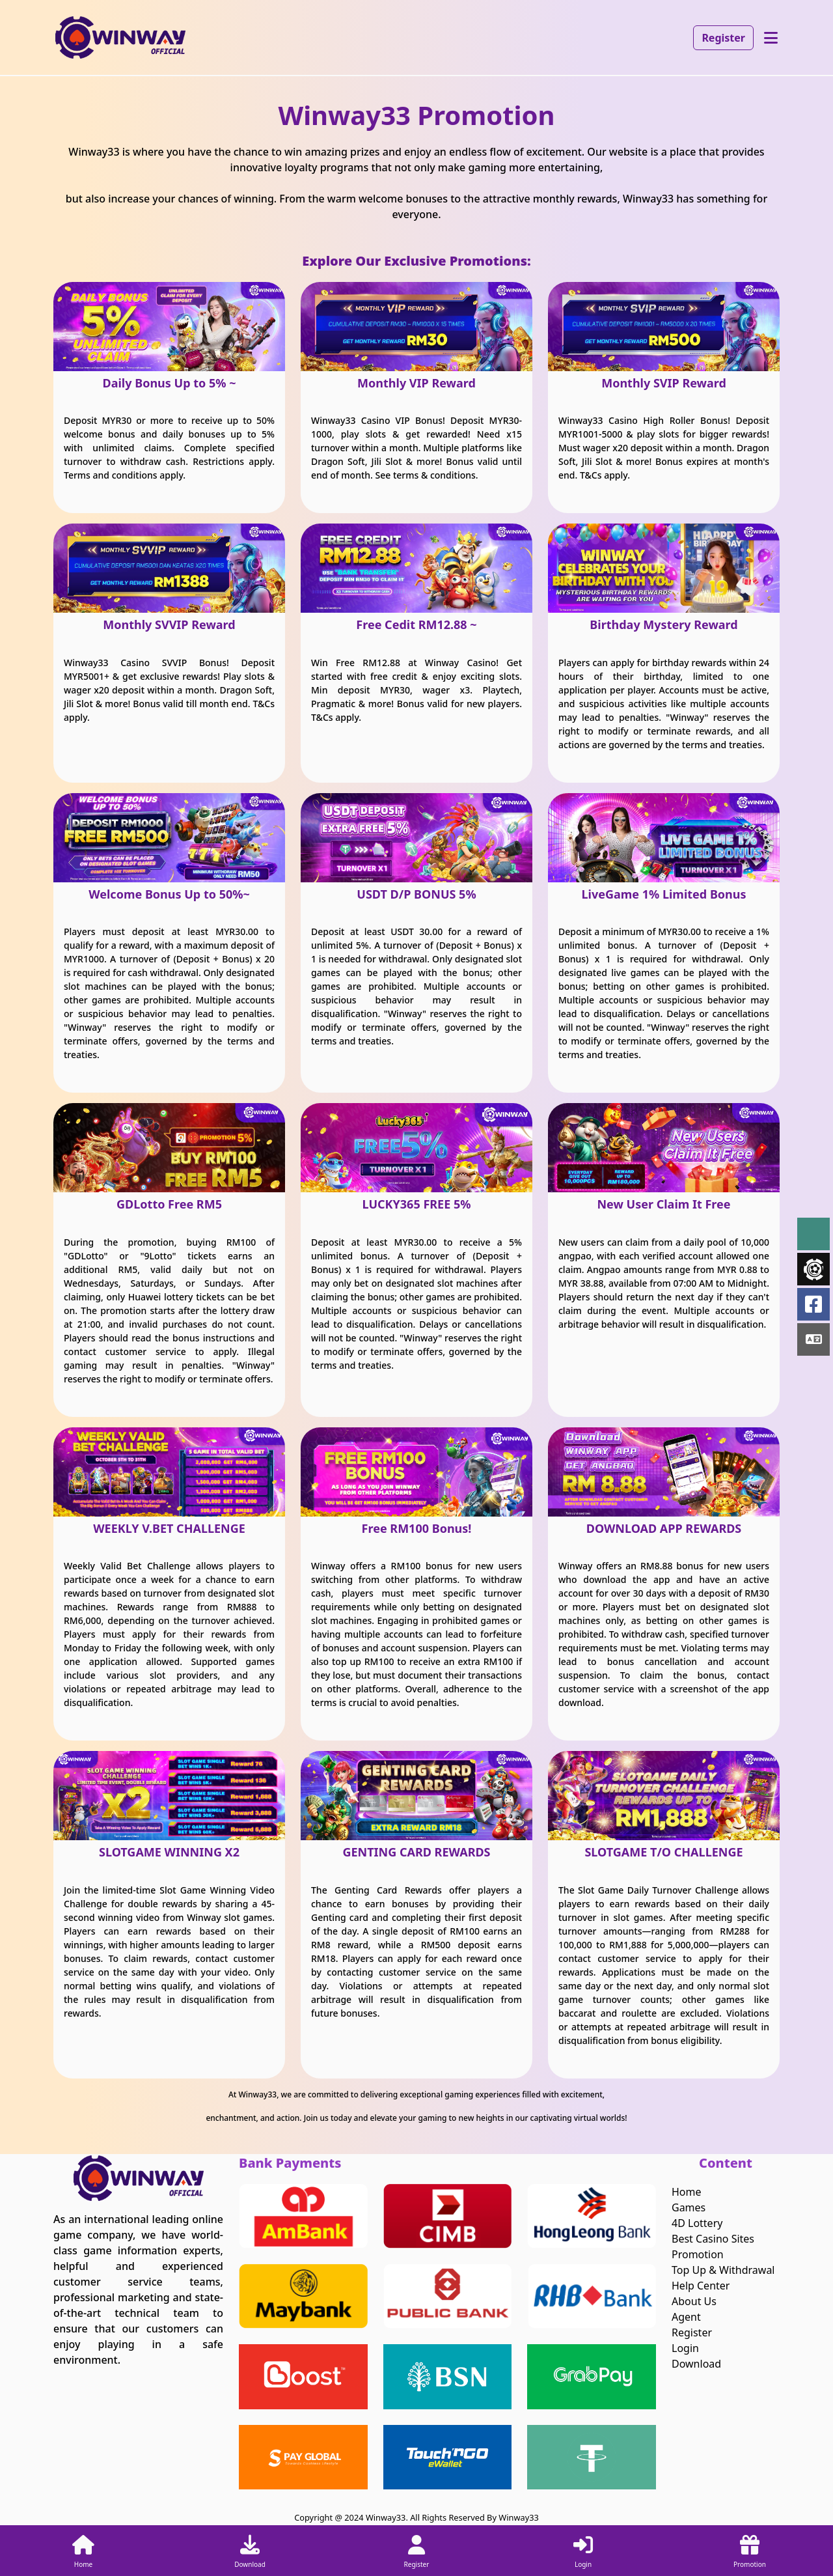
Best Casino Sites (713, 2239)
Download (696, 2364)
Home (687, 2192)
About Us (694, 2301)
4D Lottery (697, 2223)
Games (688, 2207)
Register (723, 38)
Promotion (698, 2254)
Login (685, 2348)
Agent (686, 2317)
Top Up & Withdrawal (723, 2270)
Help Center (701, 2285)
